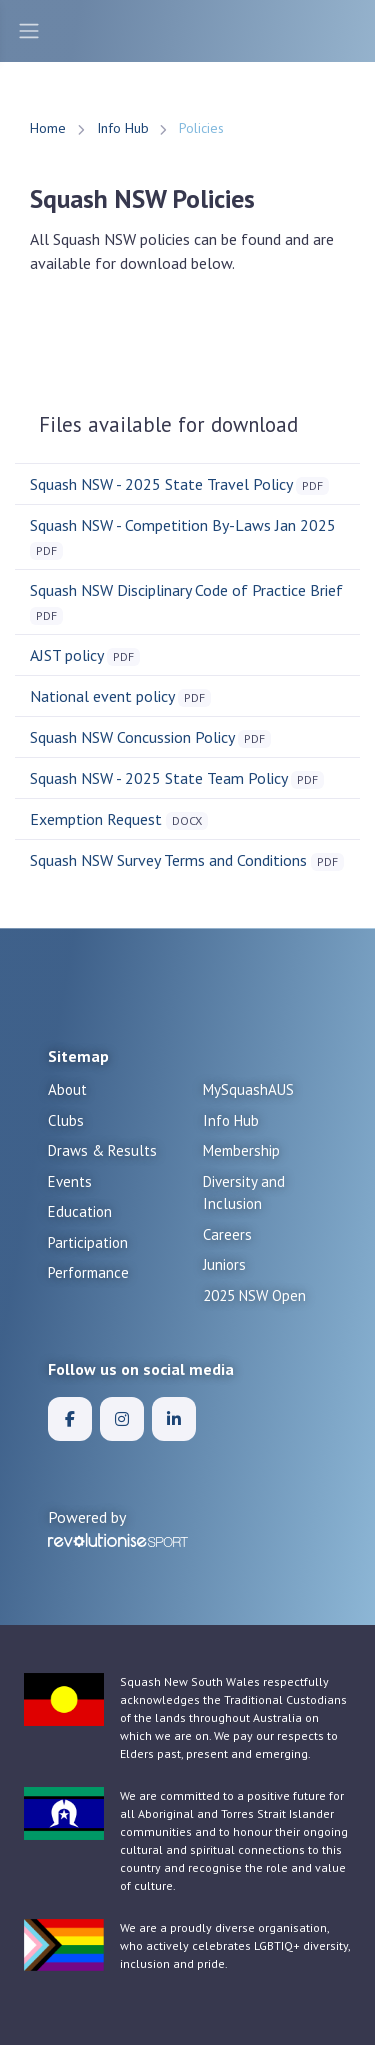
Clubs (66, 1120)
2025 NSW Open (254, 1295)
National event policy (102, 696)
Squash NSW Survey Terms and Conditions (168, 860)
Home (48, 128)
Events (70, 1181)
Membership (241, 1150)
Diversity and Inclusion (244, 1193)
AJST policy (66, 655)
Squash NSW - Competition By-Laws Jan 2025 (183, 525)
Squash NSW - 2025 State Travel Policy (161, 484)
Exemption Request (96, 819)
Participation (88, 1242)
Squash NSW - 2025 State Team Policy (158, 778)
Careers (227, 1234)
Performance (88, 1272)
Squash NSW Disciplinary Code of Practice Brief (186, 590)
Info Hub (123, 128)
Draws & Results (102, 1150)
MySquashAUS (248, 1089)
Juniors (224, 1264)
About (67, 1089)
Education (80, 1211)
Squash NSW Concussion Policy (132, 737)
